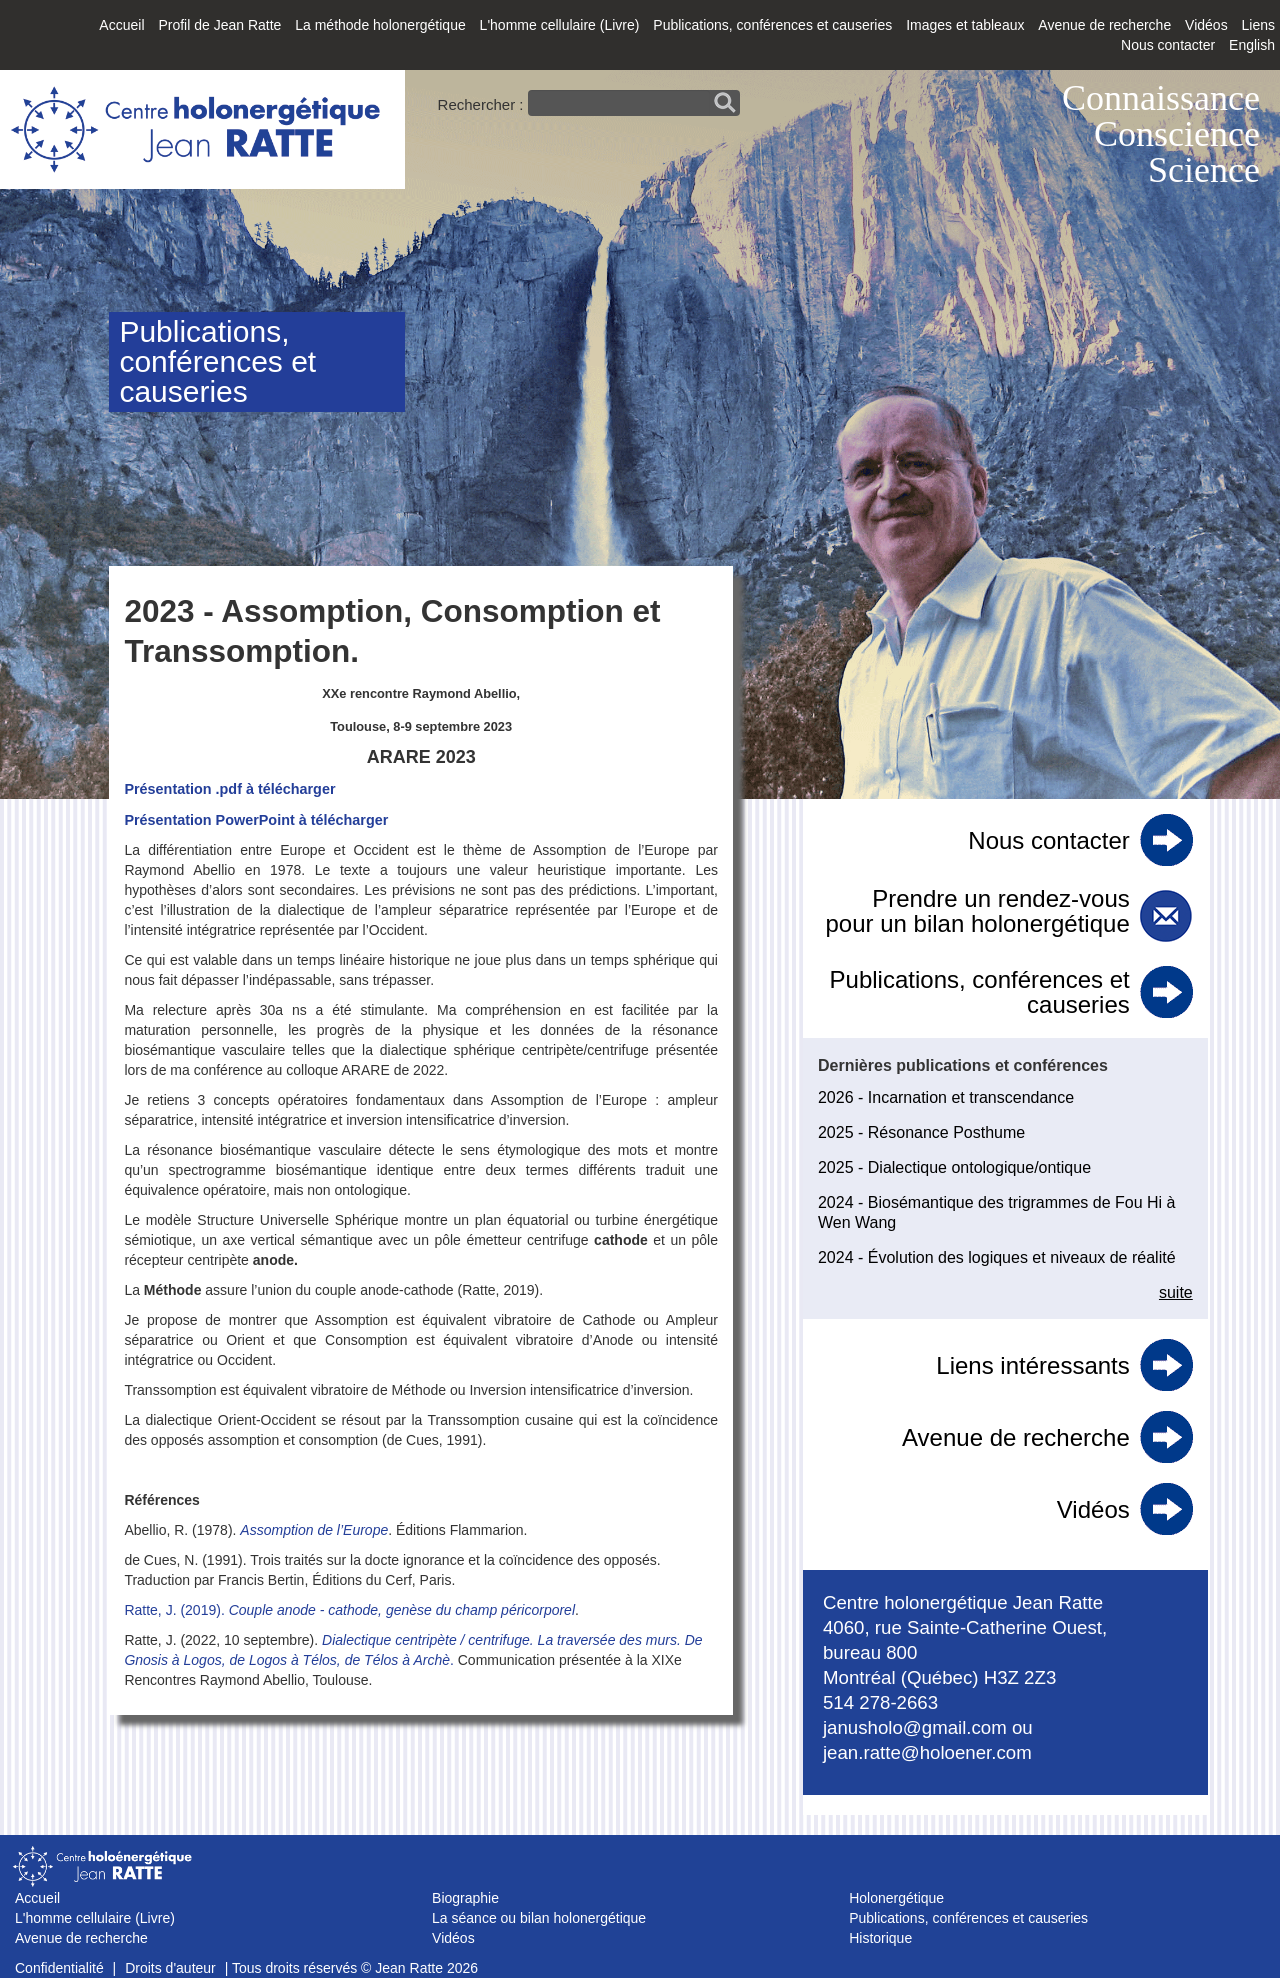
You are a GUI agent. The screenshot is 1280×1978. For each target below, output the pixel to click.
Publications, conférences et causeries (772, 25)
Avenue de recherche (1104, 25)
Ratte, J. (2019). (176, 1610)
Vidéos (1206, 25)
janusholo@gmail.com (915, 1727)
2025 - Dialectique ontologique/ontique (954, 1167)
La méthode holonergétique (380, 25)
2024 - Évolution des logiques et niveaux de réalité (997, 1257)
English (1252, 45)
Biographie (465, 1898)
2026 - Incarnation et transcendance (946, 1097)
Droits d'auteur (170, 1968)
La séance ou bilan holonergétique (539, 1918)
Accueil (121, 25)
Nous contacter (1168, 45)
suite (1176, 1292)
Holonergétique (896, 1898)
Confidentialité (59, 1968)
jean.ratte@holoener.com (927, 1752)
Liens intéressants (1032, 1365)
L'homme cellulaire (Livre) (560, 25)
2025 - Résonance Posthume (921, 1132)
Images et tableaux (965, 25)
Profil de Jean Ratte (219, 25)
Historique (880, 1938)
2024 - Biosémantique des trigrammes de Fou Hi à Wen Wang (997, 1212)
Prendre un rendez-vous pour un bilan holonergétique (978, 911)
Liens (1258, 25)
